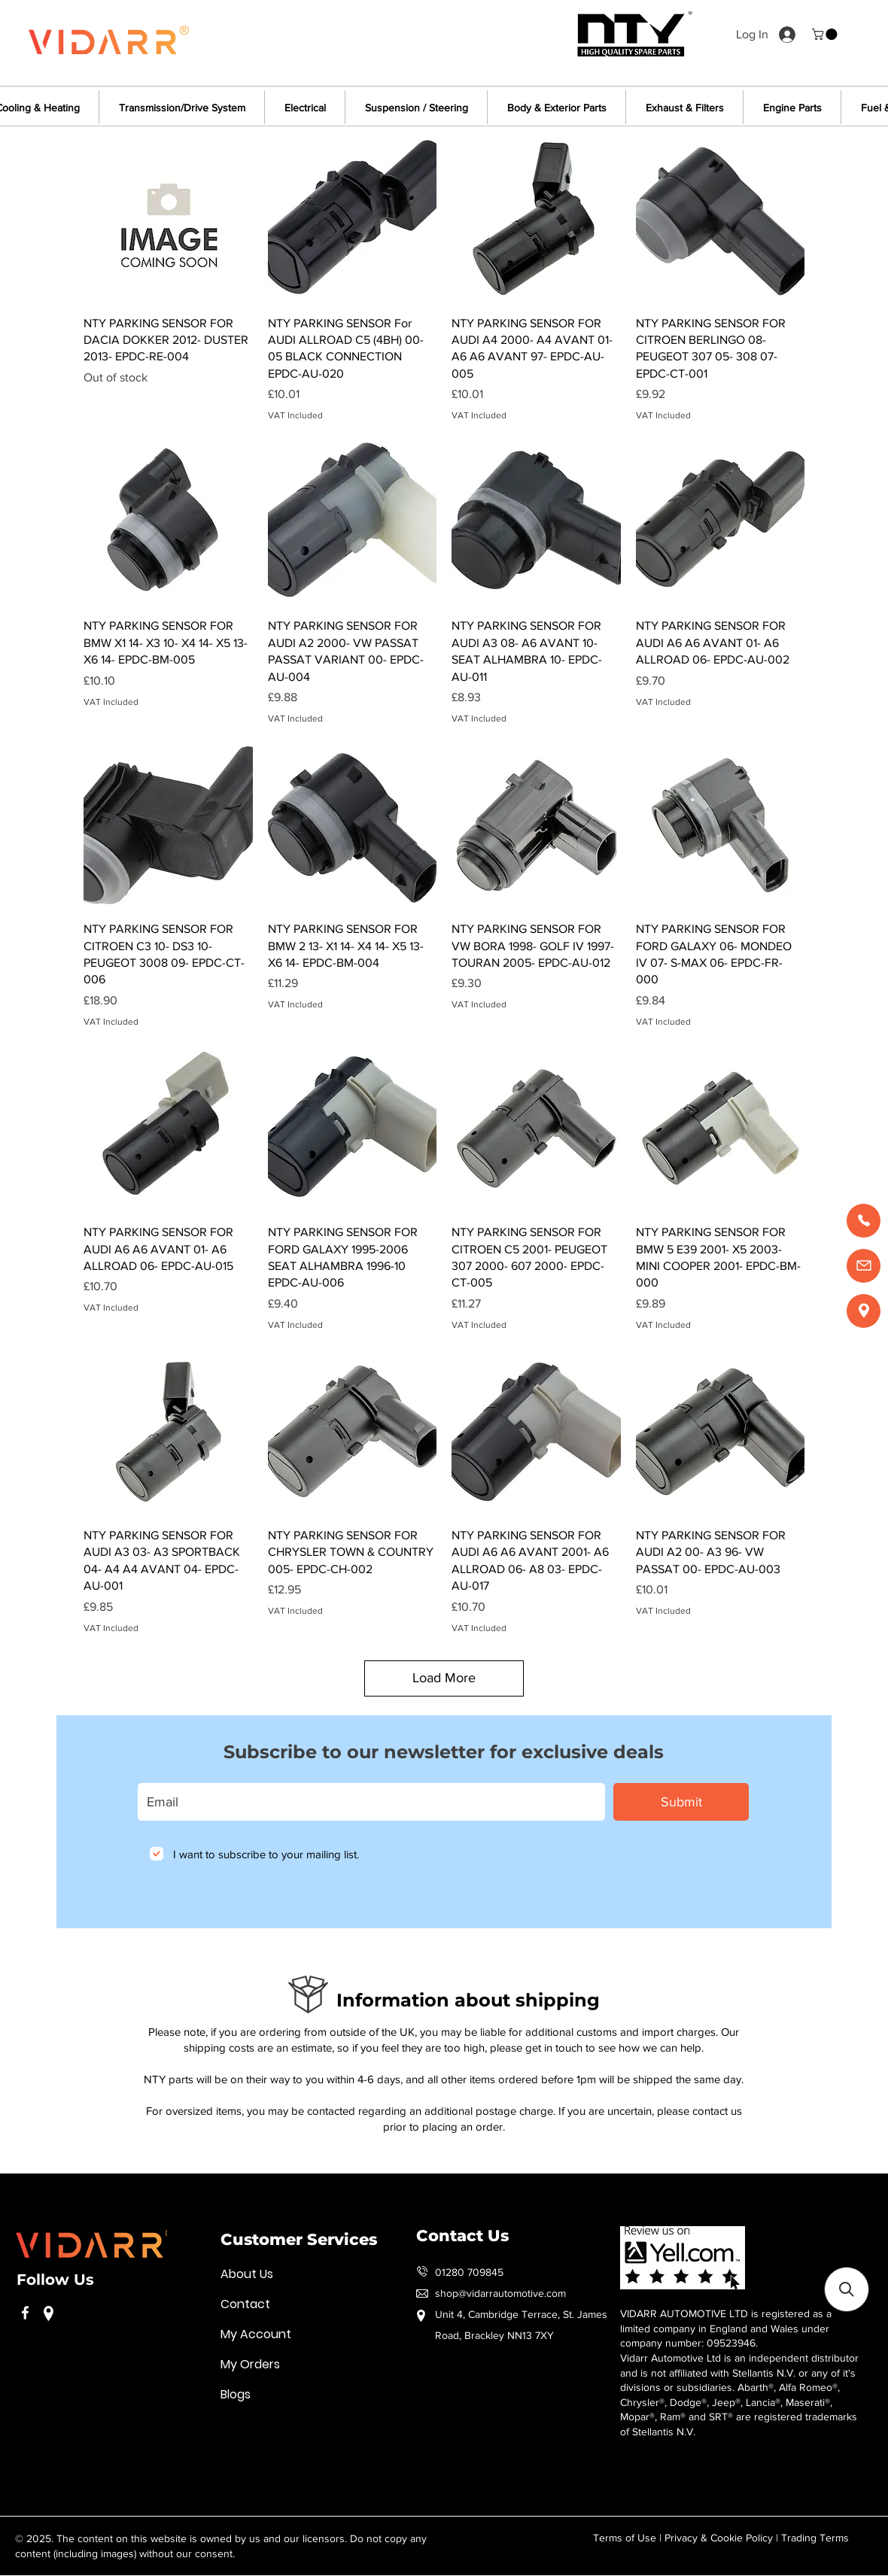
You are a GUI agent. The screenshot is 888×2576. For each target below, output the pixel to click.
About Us (246, 2274)
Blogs (235, 2394)
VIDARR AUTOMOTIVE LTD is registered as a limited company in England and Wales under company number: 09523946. (726, 2328)
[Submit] (681, 1802)
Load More (444, 1677)
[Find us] (863, 1311)
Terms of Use (624, 2538)
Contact (245, 2304)
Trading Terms (815, 2538)
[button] (826, 34)
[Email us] (863, 1266)
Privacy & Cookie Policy (718, 2538)
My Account (255, 2334)
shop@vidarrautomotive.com (500, 2293)
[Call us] (863, 1221)
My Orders (250, 2364)
